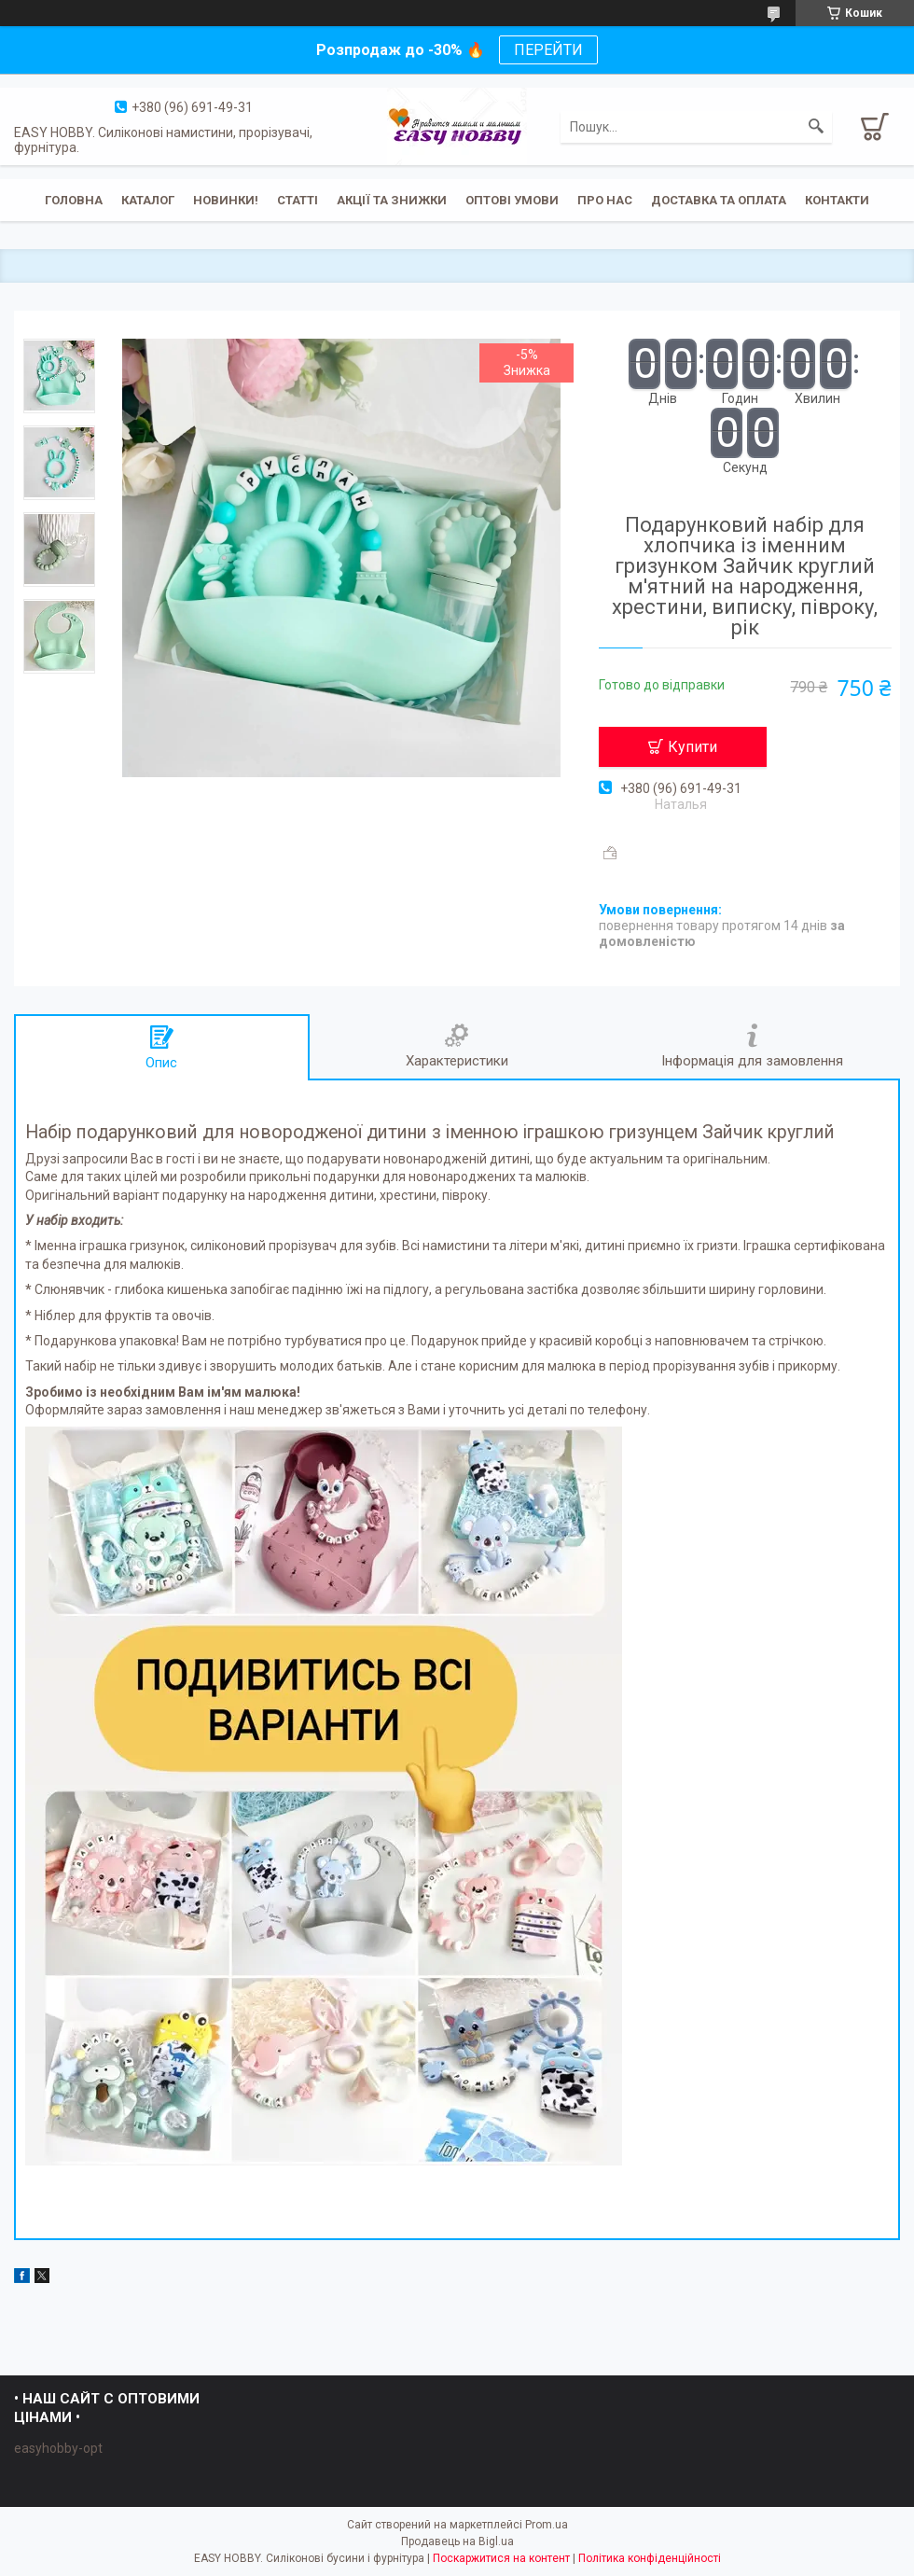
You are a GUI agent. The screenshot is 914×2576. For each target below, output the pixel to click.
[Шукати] (816, 127)
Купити (692, 747)
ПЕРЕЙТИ (548, 50)
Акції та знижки (392, 200)
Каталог (147, 200)
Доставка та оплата (718, 200)
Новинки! (225, 200)
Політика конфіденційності (649, 2558)
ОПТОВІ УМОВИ (512, 200)
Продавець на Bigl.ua (457, 2541)
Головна (74, 200)
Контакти (837, 200)
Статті (297, 200)
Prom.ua (546, 2524)
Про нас (604, 200)
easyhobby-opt (58, 2448)
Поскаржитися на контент (501, 2558)
